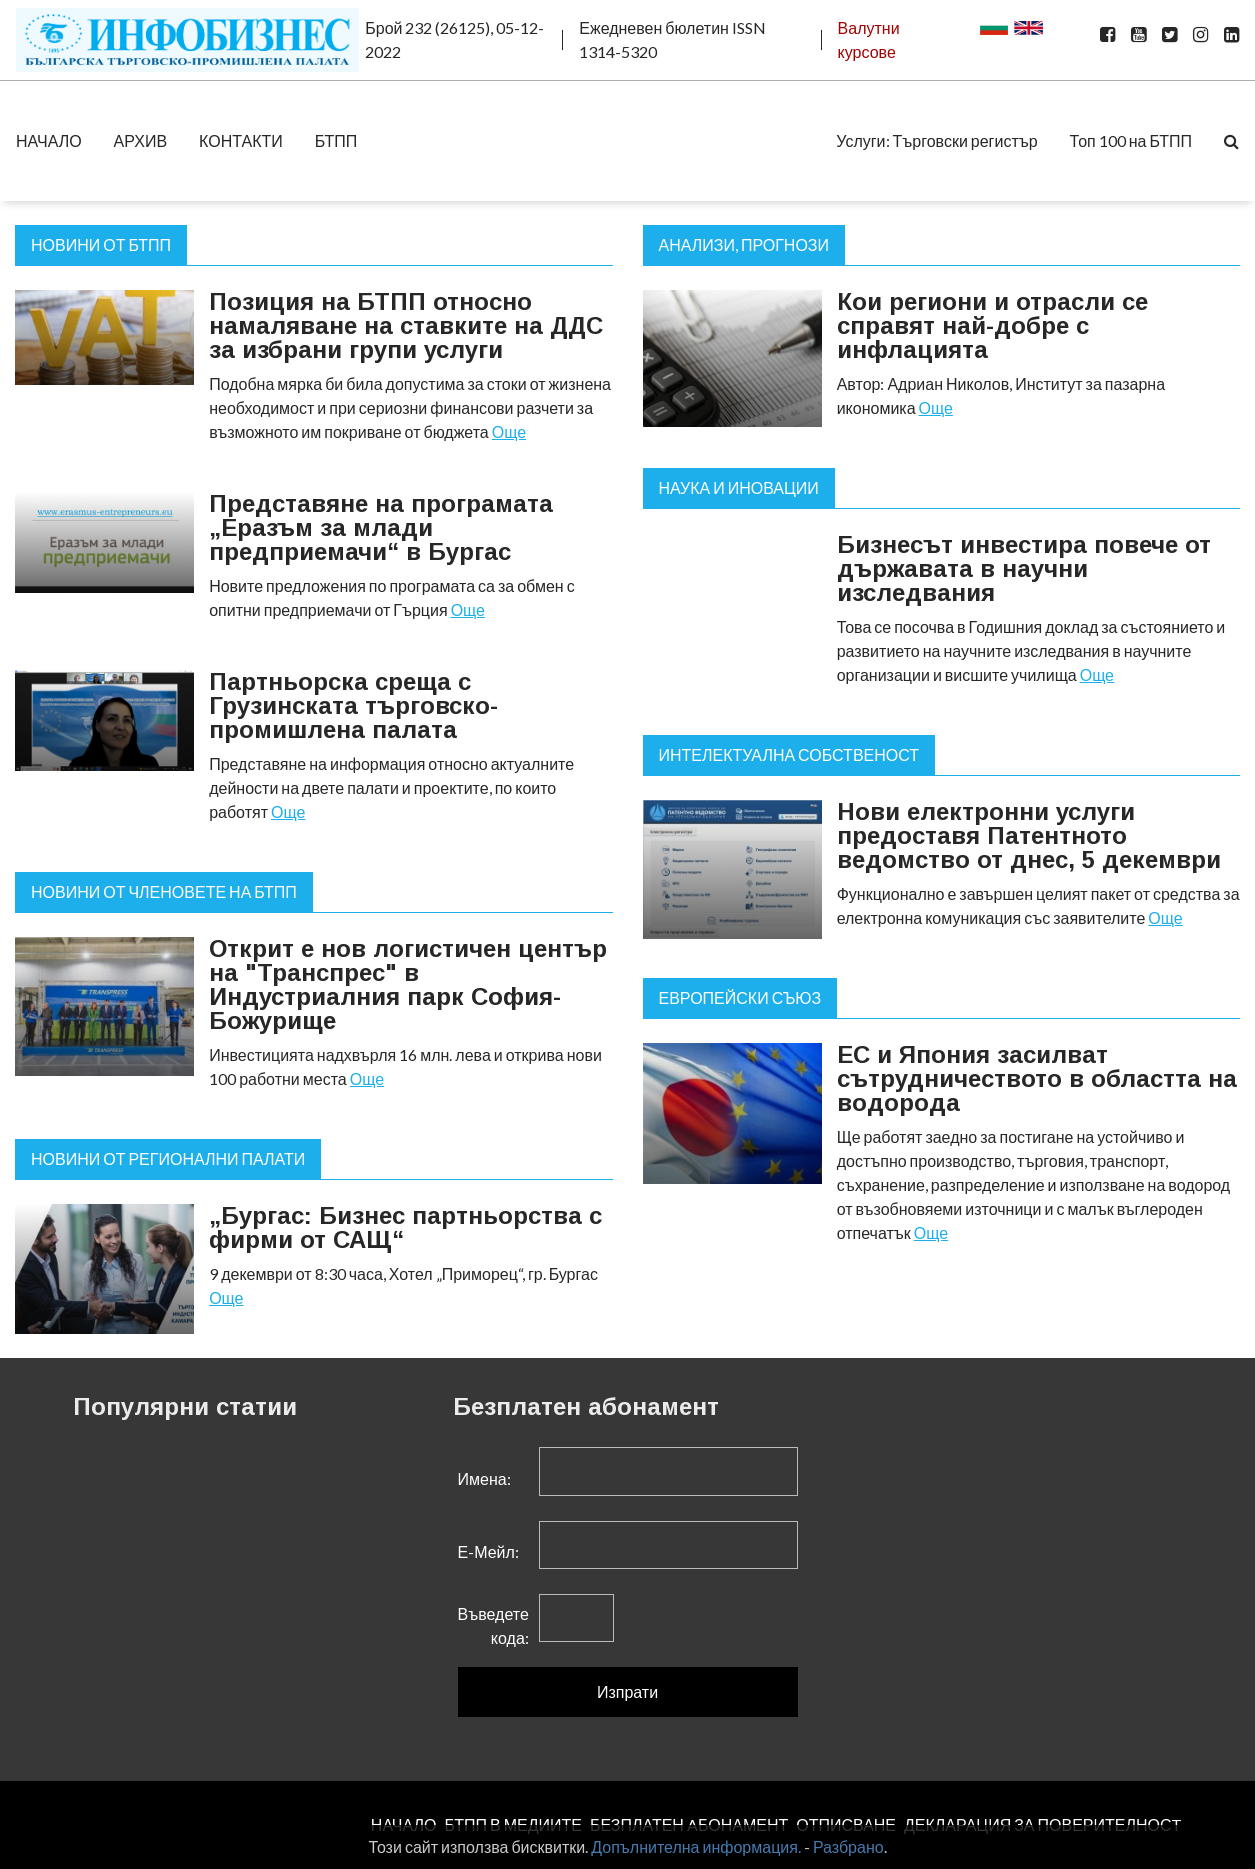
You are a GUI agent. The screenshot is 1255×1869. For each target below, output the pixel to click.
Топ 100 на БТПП (1131, 140)
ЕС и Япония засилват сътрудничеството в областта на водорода (1037, 1078)
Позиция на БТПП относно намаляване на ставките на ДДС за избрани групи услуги (406, 325)
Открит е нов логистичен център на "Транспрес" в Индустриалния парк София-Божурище (408, 984)
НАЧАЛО (49, 140)
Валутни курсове (869, 39)
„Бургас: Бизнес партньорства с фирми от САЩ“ (405, 1227)
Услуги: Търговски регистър (936, 140)
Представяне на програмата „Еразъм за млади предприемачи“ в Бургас (381, 527)
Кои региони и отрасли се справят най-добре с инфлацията (992, 325)
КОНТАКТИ (241, 140)
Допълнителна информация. (696, 1846)
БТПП (336, 140)
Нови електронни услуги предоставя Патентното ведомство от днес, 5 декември (1029, 835)
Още (509, 431)
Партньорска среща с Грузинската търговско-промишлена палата (353, 705)
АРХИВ (140, 140)
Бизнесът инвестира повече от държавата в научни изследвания (1024, 568)
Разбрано (848, 1846)
